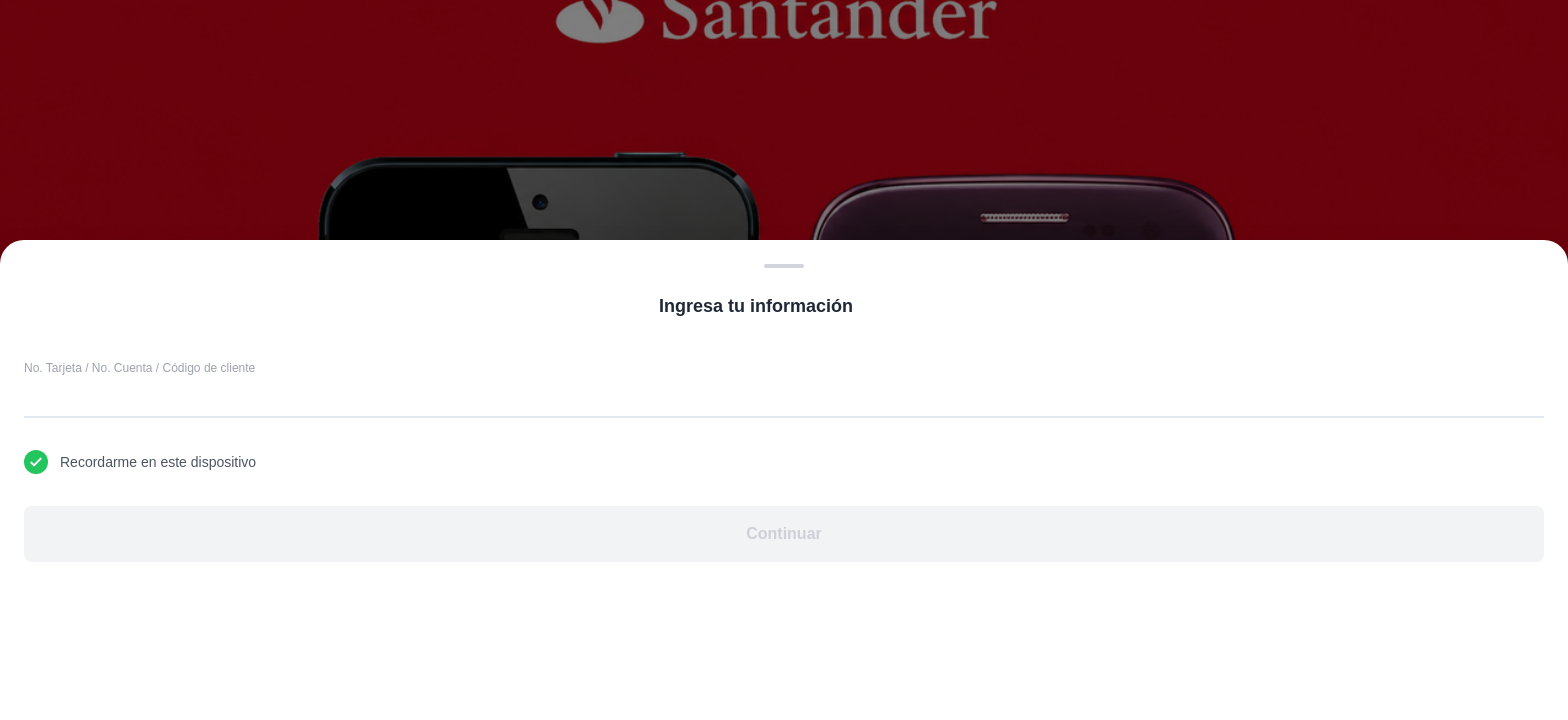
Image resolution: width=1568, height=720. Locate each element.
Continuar (784, 533)
